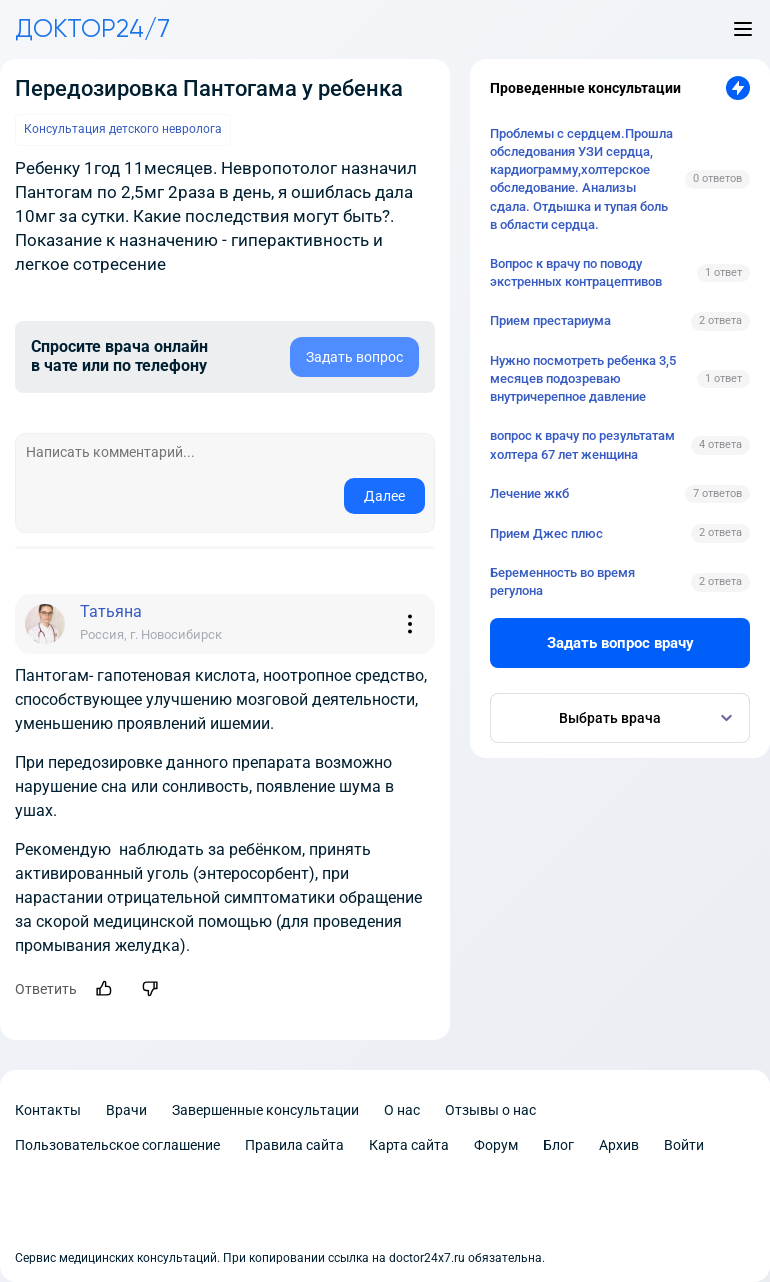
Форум (496, 1145)
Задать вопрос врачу (620, 643)
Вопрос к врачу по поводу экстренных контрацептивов (576, 272)
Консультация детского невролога (123, 129)
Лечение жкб (529, 493)
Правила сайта (294, 1145)
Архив (619, 1145)
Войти (684, 1145)
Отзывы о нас (490, 1110)
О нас (402, 1110)
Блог (558, 1145)
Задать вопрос (354, 357)
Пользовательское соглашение (117, 1145)
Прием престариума (550, 320)
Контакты (48, 1110)
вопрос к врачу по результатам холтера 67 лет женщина (582, 444)
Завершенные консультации (265, 1110)
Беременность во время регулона (562, 581)
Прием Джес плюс (546, 533)
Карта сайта (409, 1145)
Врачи (126, 1110)
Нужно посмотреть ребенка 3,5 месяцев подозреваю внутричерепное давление (583, 378)
